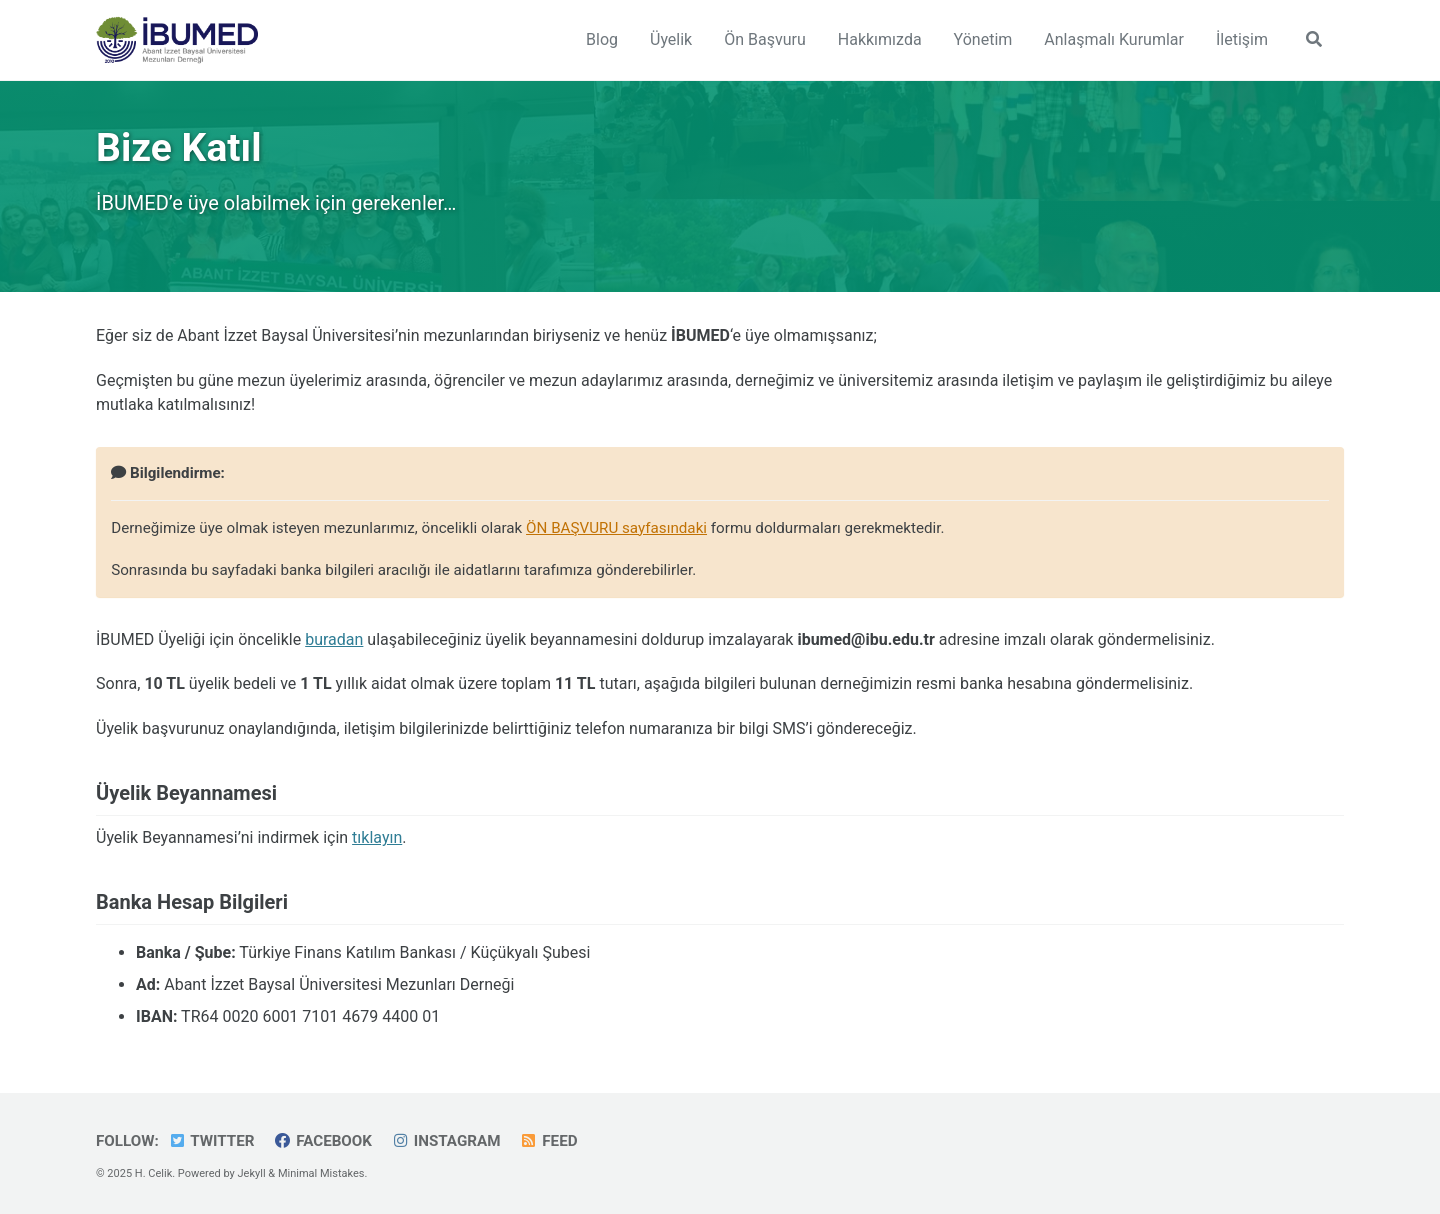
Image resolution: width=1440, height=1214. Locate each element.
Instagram (446, 1141)
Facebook (322, 1141)
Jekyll (252, 1173)
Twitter (211, 1141)
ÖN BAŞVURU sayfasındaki (616, 528)
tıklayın (377, 837)
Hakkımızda (880, 39)
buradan (334, 639)
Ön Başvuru (765, 39)
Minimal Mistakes (321, 1173)
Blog (602, 39)
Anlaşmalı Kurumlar (1114, 39)
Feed (548, 1141)
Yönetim (983, 39)
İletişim (1242, 39)
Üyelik (671, 39)
